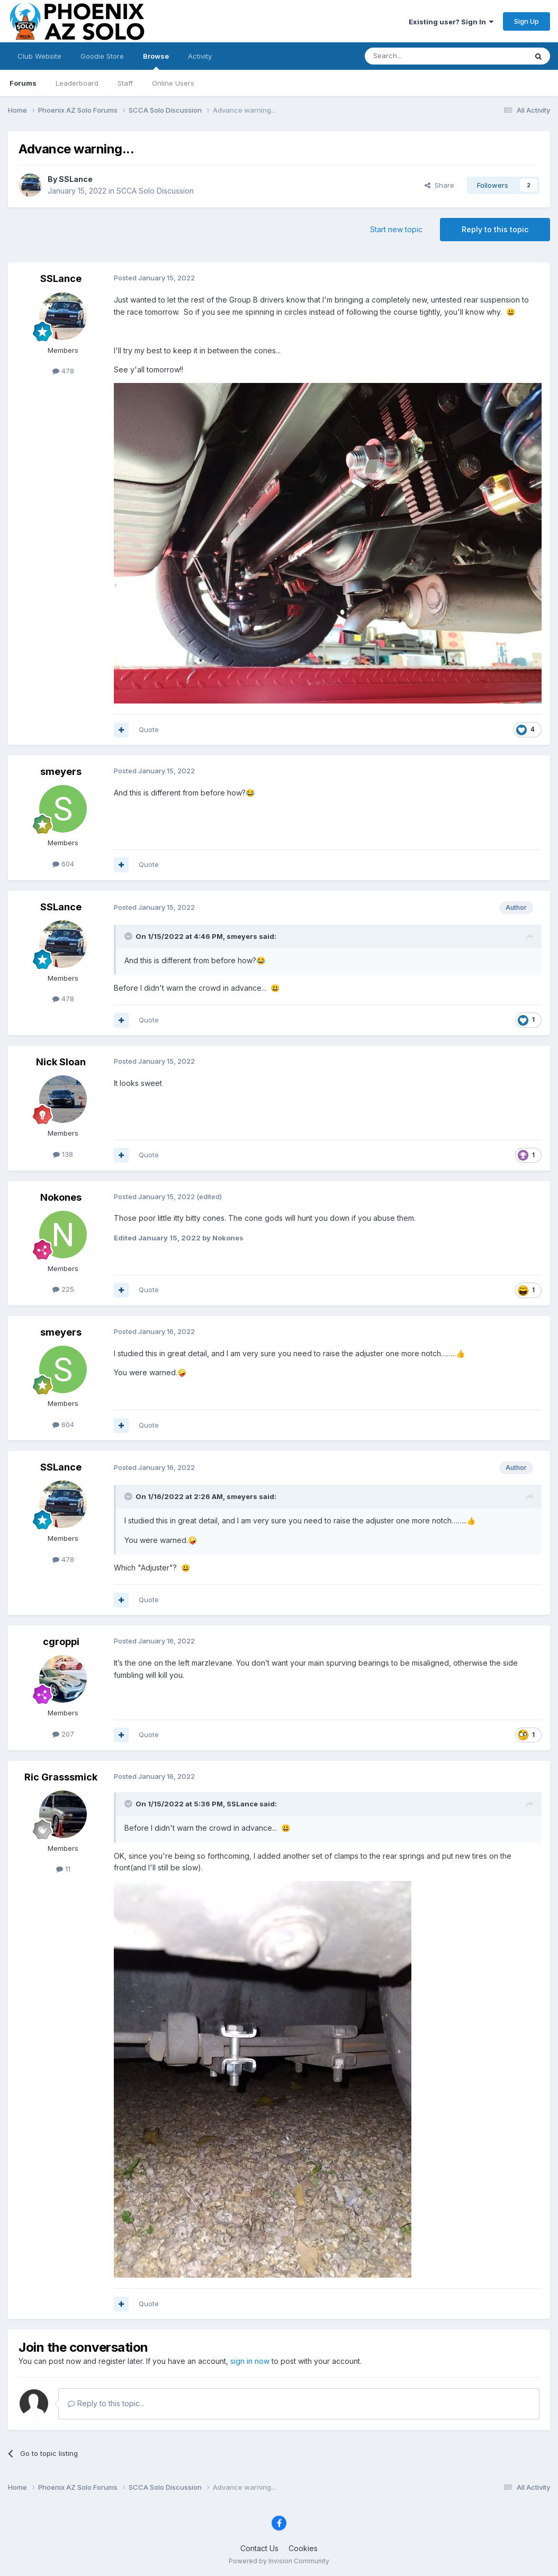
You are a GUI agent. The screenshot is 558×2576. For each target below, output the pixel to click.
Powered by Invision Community (279, 2561)
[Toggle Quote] (129, 936)
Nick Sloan (61, 1061)
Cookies (303, 2548)
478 (63, 371)
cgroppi (61, 1641)
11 (63, 1869)
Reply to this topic (495, 229)
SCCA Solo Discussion (155, 190)
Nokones (61, 1197)
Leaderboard (77, 83)
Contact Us (259, 2548)
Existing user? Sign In (451, 21)
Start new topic (396, 229)
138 (63, 1154)
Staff (125, 83)
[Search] (419, 56)
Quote (149, 729)
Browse (156, 61)
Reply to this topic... (106, 2403)
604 (63, 864)
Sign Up (526, 21)
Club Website (39, 56)
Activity (200, 56)
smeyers (61, 771)
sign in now (249, 2360)
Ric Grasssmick (60, 1777)
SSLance (76, 179)
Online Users (173, 83)
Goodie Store (102, 56)
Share (439, 185)
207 (63, 1734)
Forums (23, 83)
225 (63, 1289)
